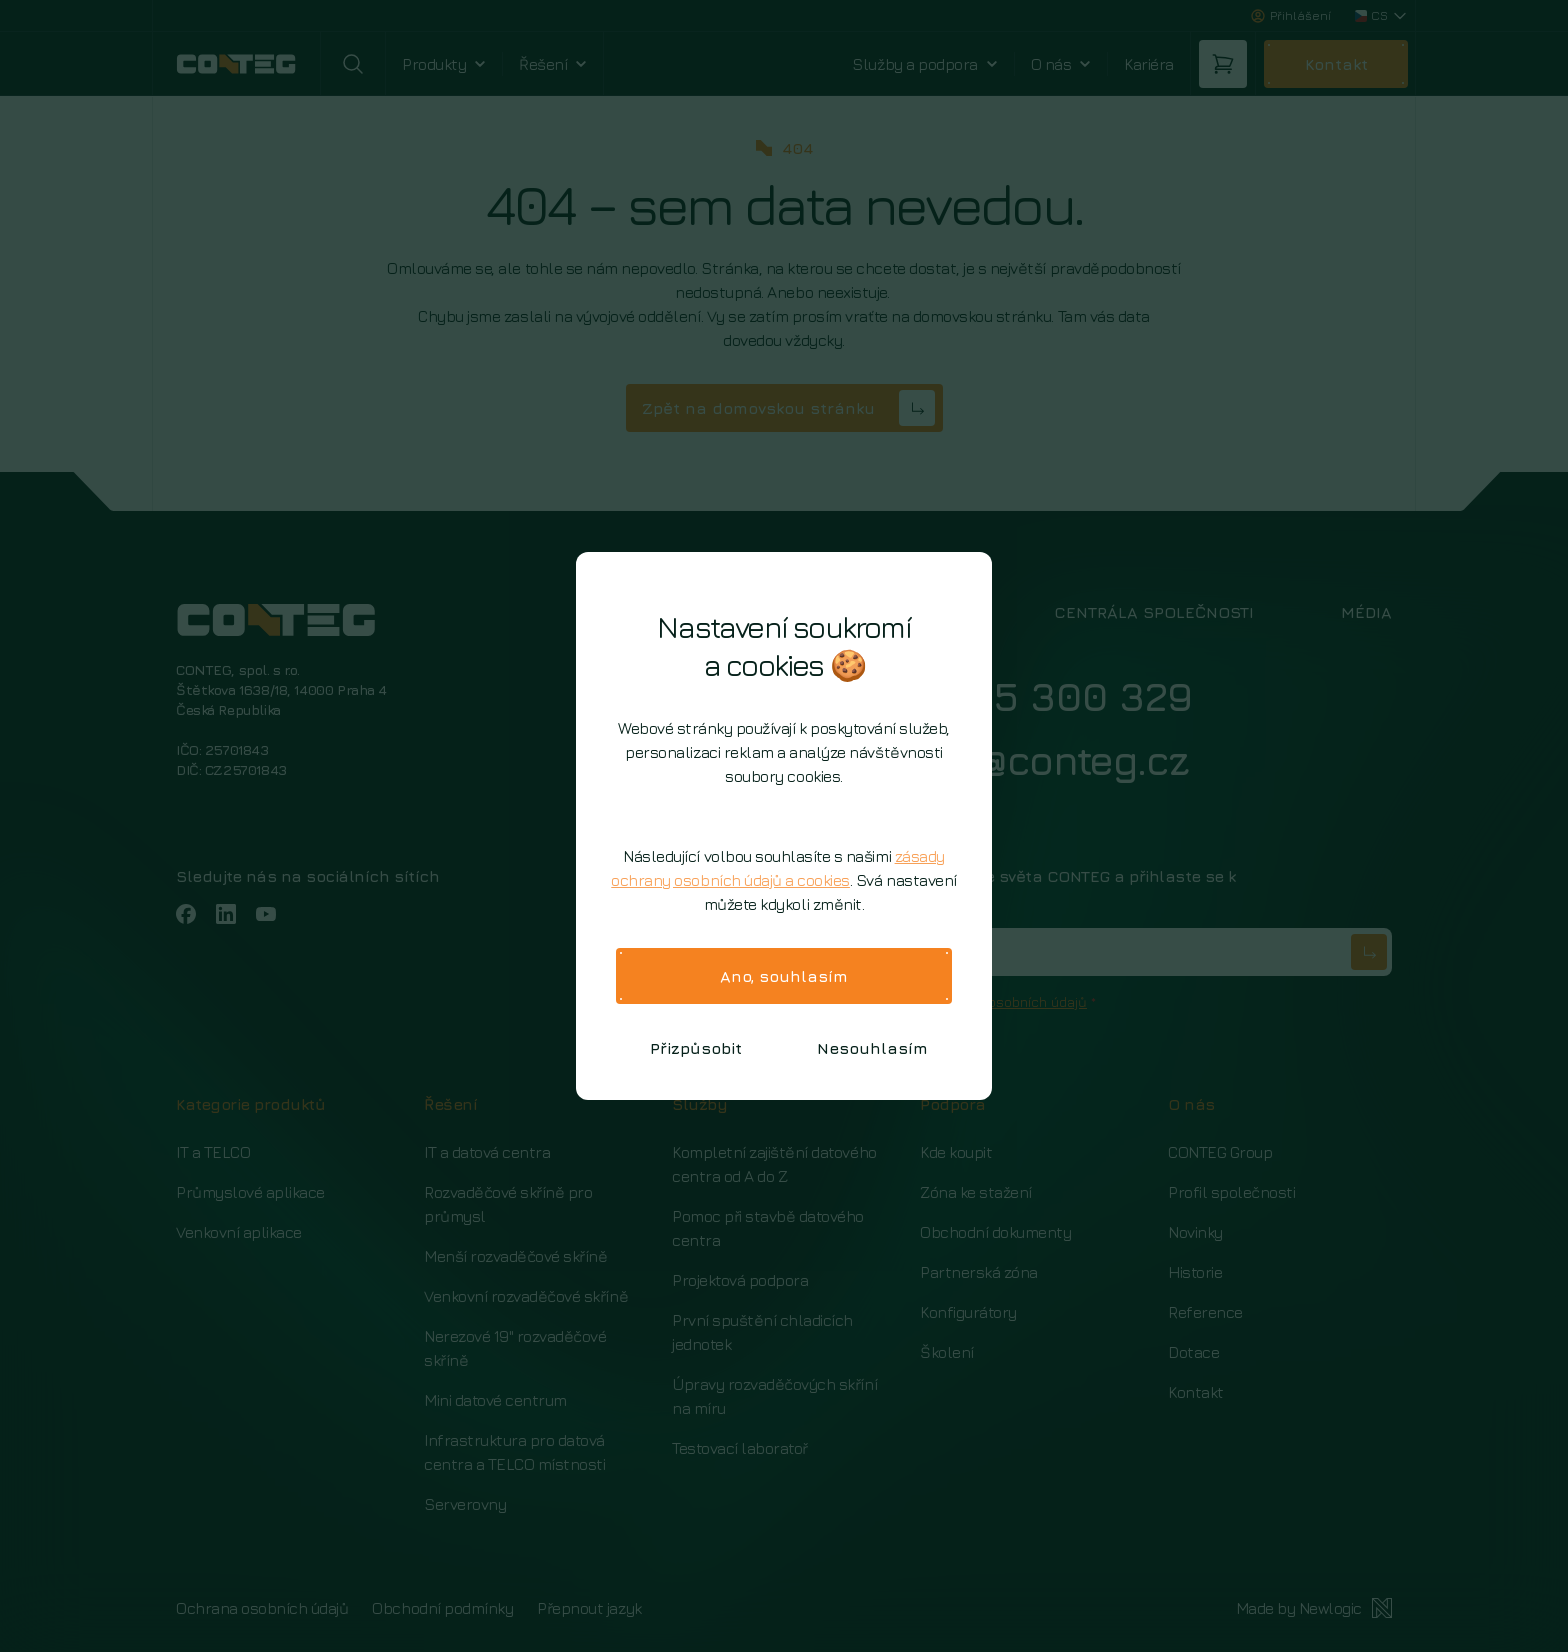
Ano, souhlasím (784, 976)
